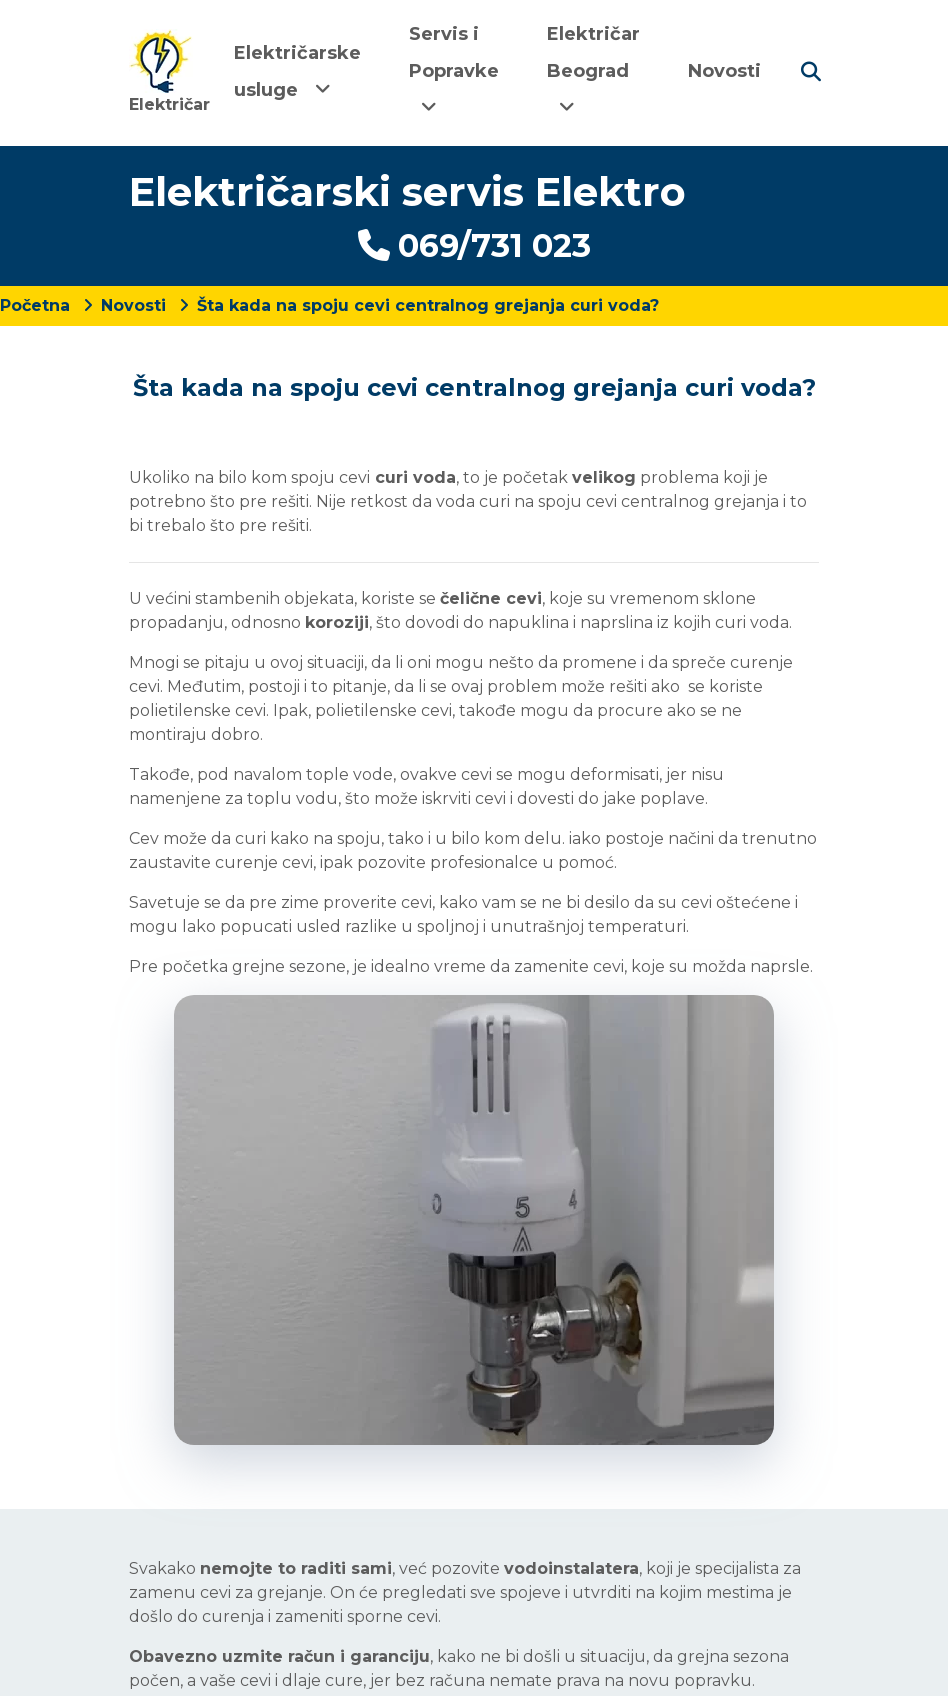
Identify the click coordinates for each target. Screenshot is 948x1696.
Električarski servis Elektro (407, 191)
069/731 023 (474, 245)
